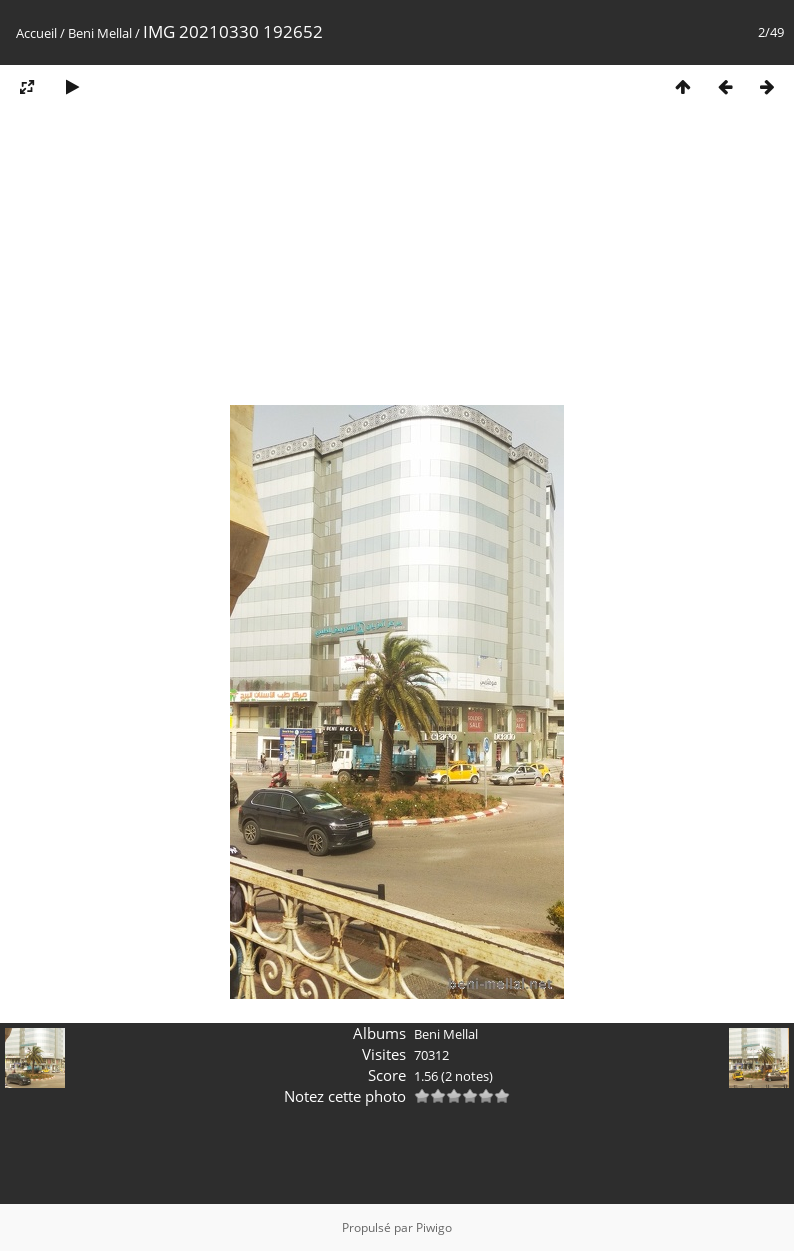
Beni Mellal (100, 33)
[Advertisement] (397, 263)
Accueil (36, 33)
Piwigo (434, 1227)
